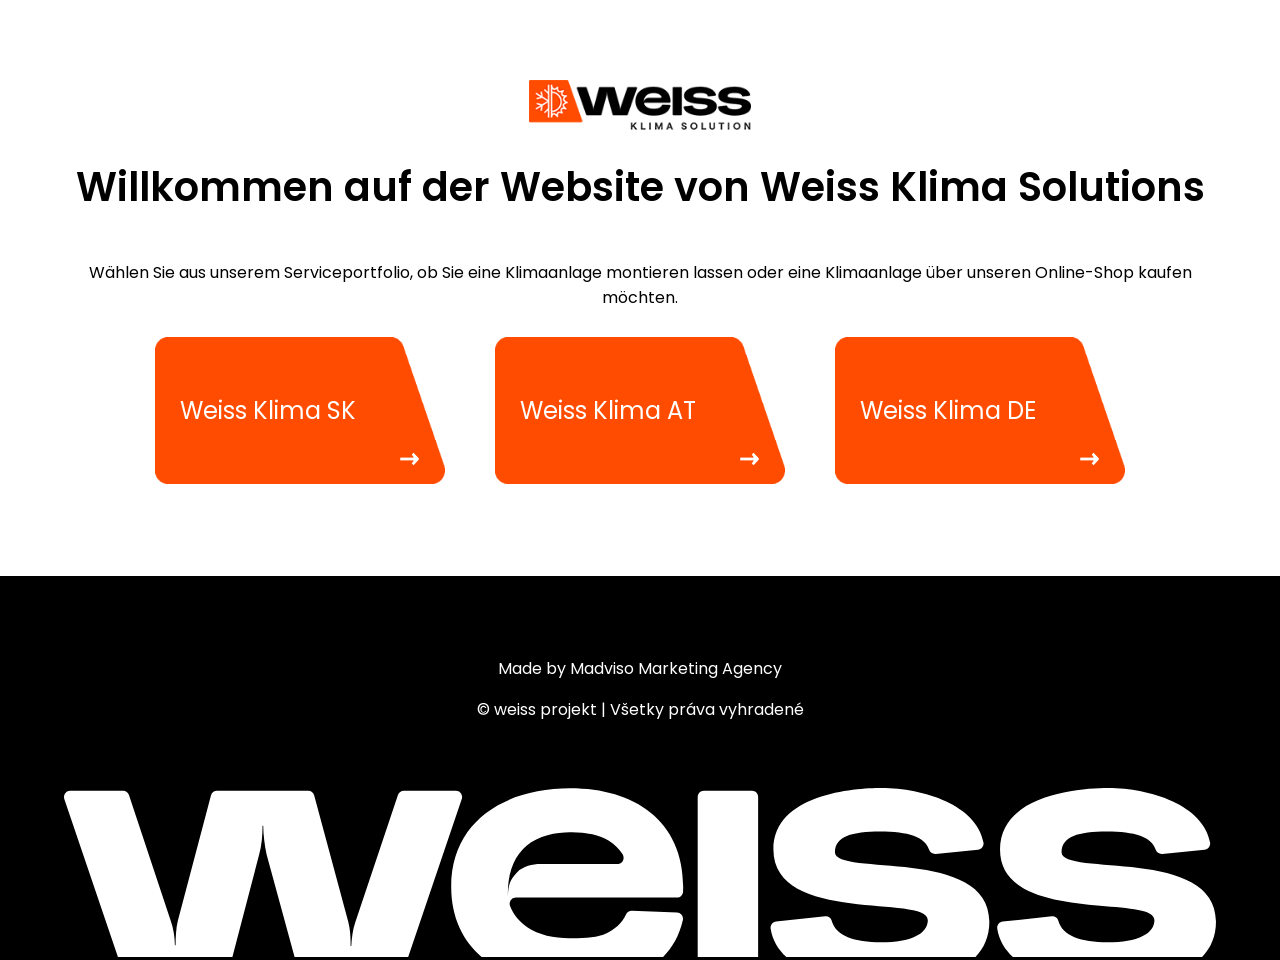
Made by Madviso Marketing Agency (640, 668)
